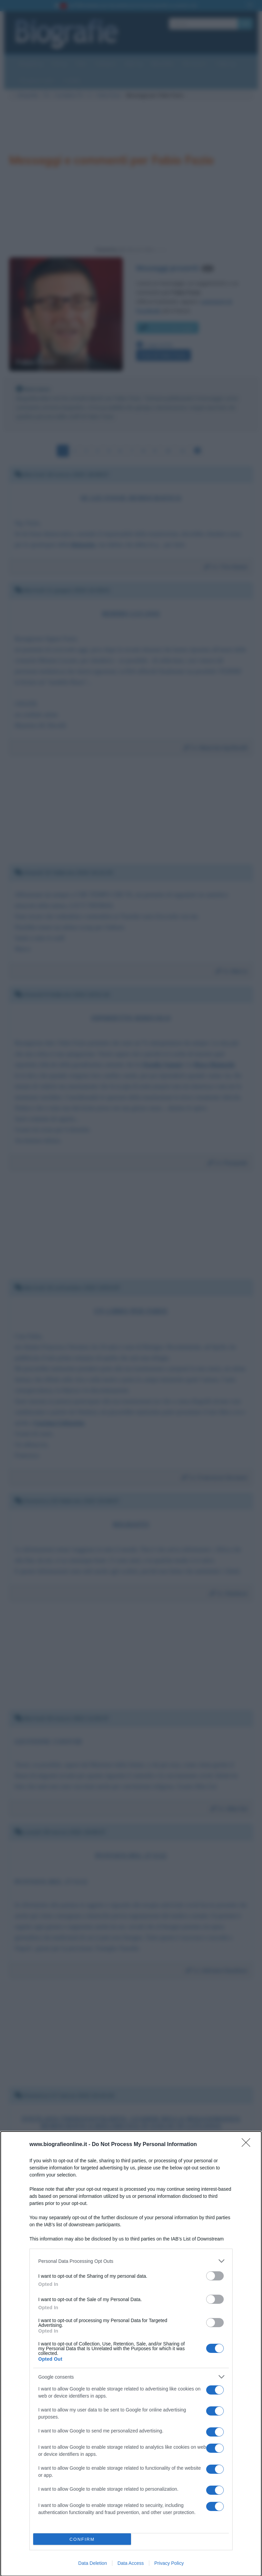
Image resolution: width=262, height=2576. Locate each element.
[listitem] (131, 2261)
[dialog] (131, 2353)
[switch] (215, 2275)
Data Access (130, 2563)
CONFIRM (82, 2539)
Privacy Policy (169, 2563)
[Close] (248, 2144)
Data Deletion (92, 2563)
